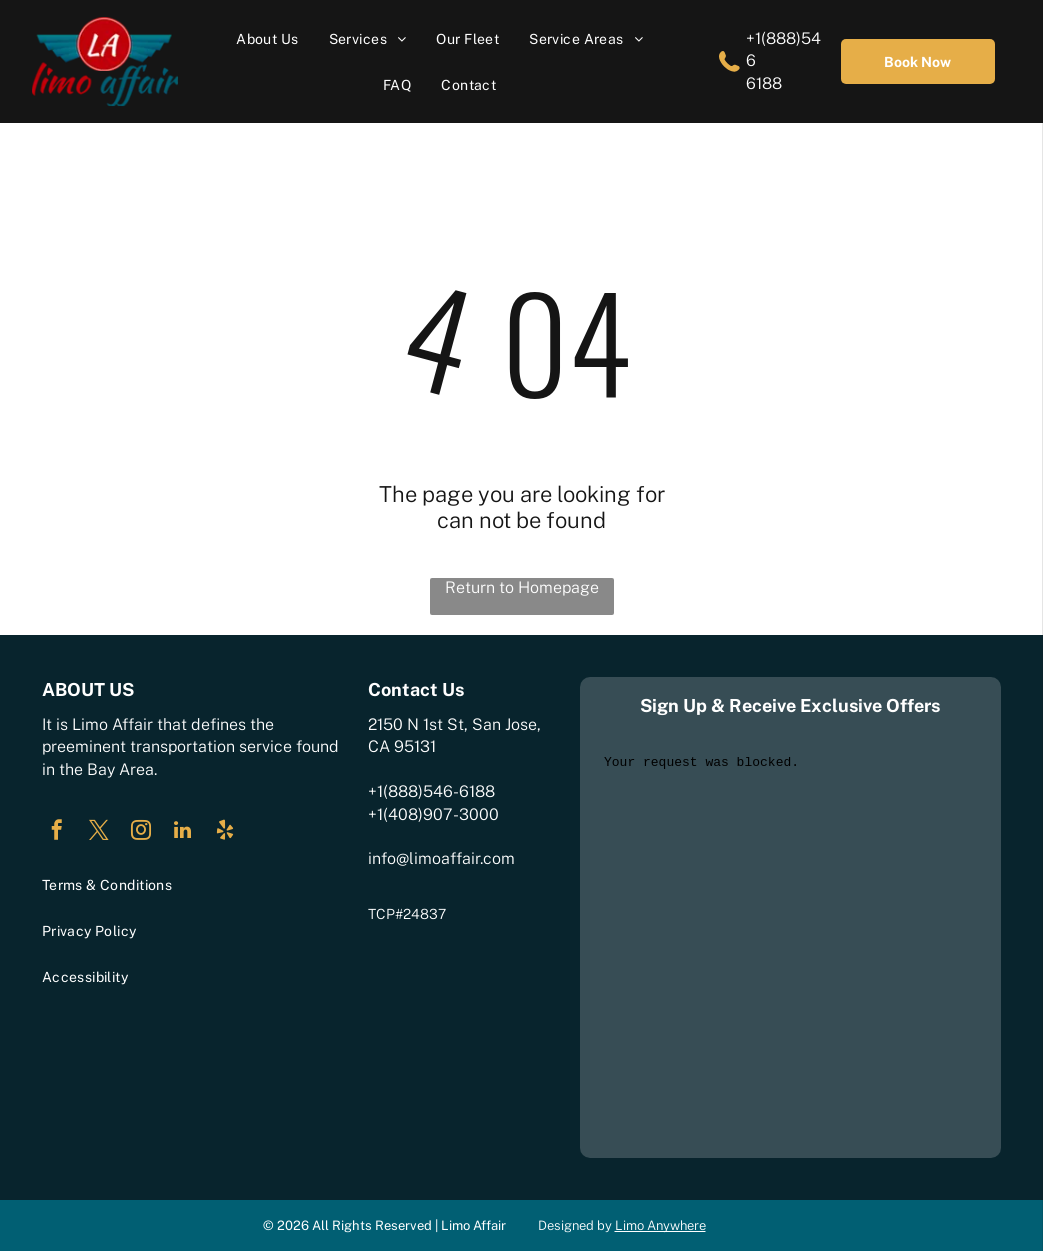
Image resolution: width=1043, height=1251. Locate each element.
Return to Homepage (522, 587)
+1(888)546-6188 (431, 791)
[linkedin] (183, 832)
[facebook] (57, 832)
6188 (764, 83)
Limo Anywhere (660, 1225)
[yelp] (225, 832)
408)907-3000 (443, 814)
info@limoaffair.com (441, 858)
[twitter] (99, 832)
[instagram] (141, 832)
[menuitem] (267, 38)
